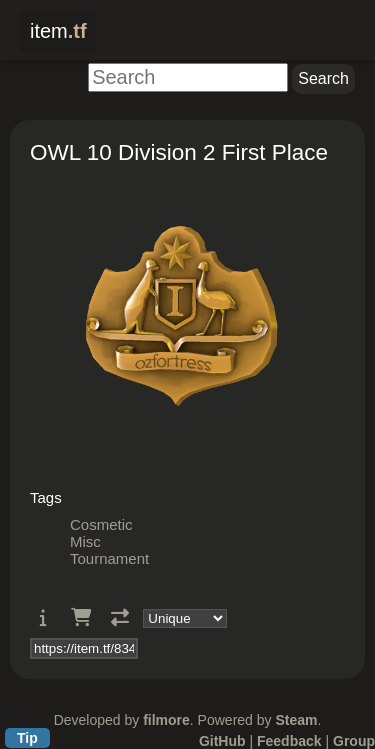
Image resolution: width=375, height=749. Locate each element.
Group (354, 741)
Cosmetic (101, 524)
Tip (27, 738)
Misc (85, 541)
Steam (296, 720)
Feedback (289, 741)
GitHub (222, 741)
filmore (166, 720)
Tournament (109, 558)
